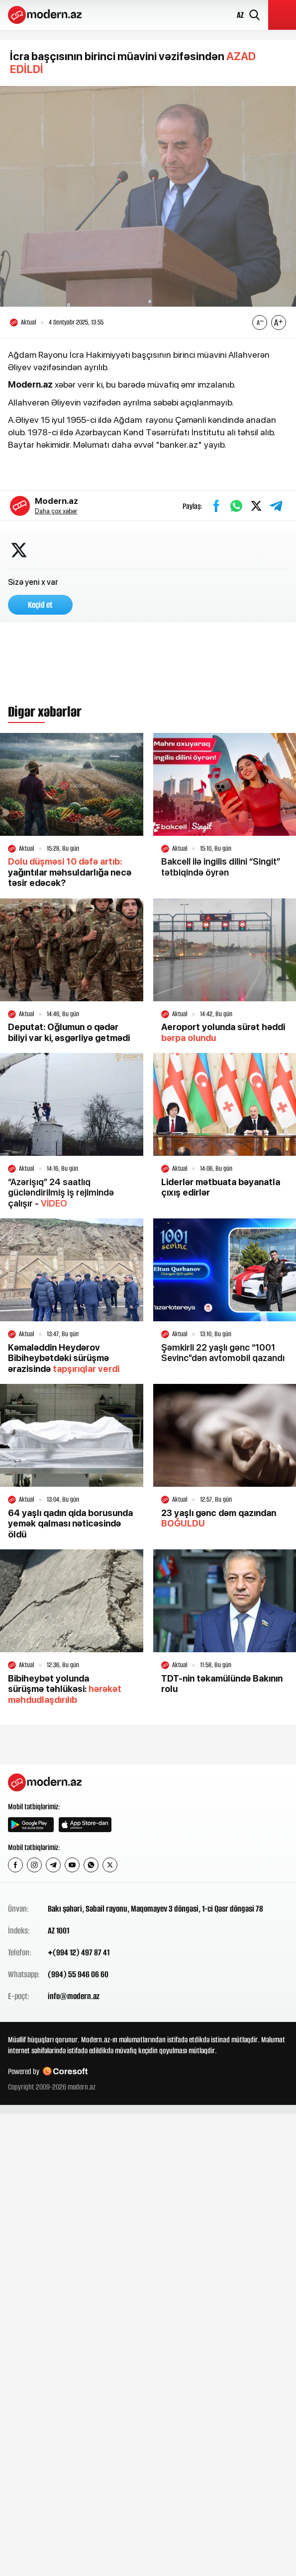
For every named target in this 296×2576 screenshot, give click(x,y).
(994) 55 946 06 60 (78, 1974)
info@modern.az (73, 1996)
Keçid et (40, 605)
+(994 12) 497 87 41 (78, 1952)
